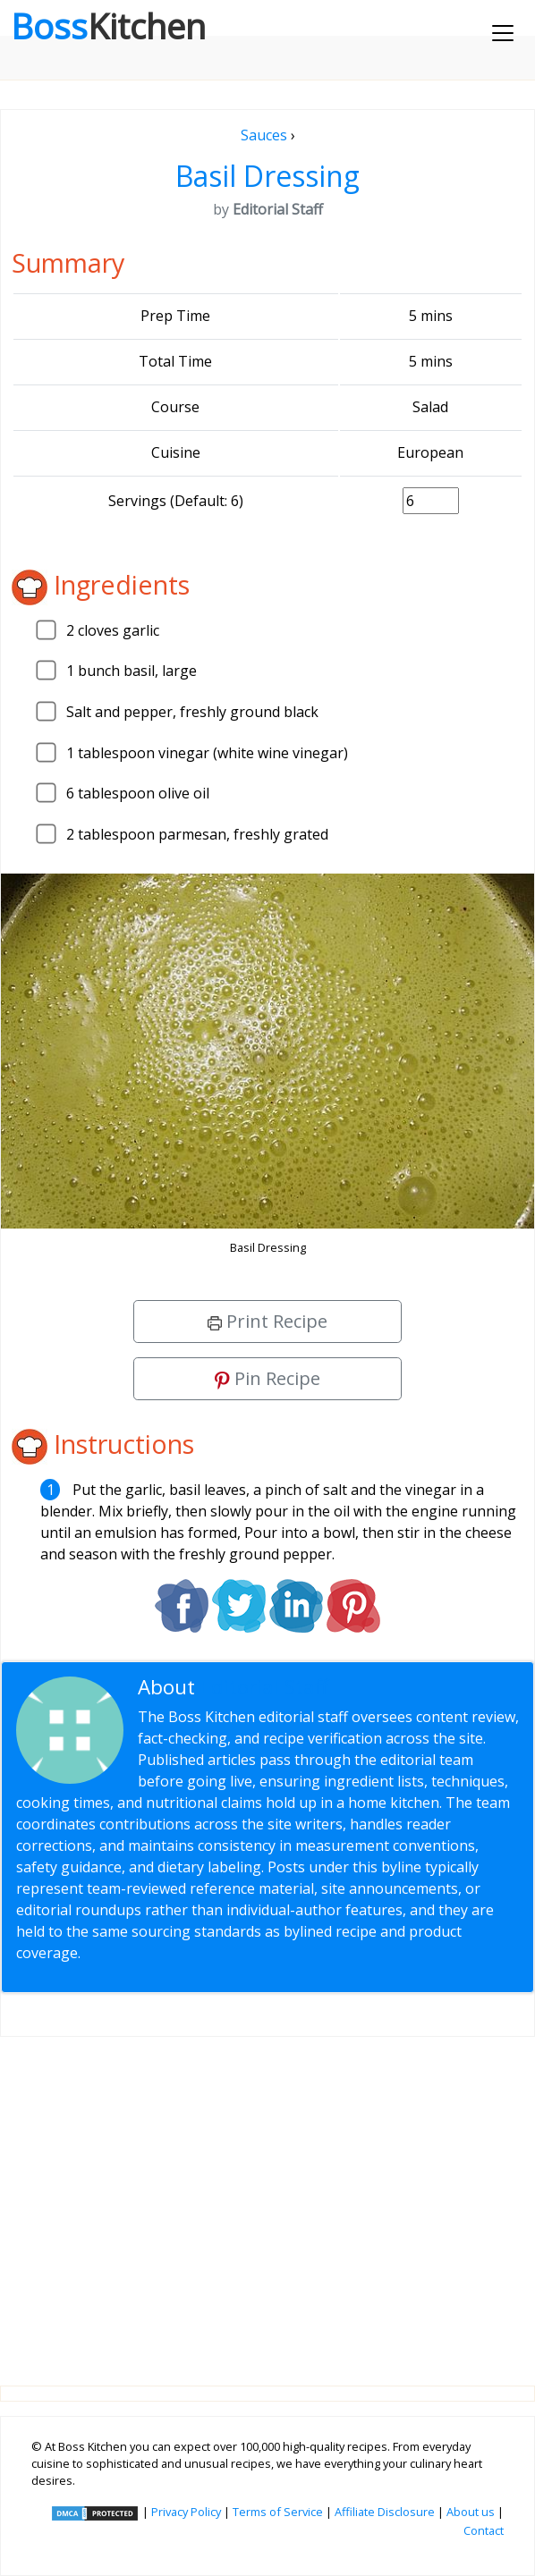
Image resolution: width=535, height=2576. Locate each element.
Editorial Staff (264, 1687)
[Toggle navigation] (502, 33)
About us (470, 2512)
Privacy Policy (186, 2512)
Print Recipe (267, 1321)
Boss (108, 26)
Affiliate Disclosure (385, 2512)
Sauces (264, 135)
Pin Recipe (267, 1378)
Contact (483, 2530)
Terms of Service (278, 2512)
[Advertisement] (267, 2197)
